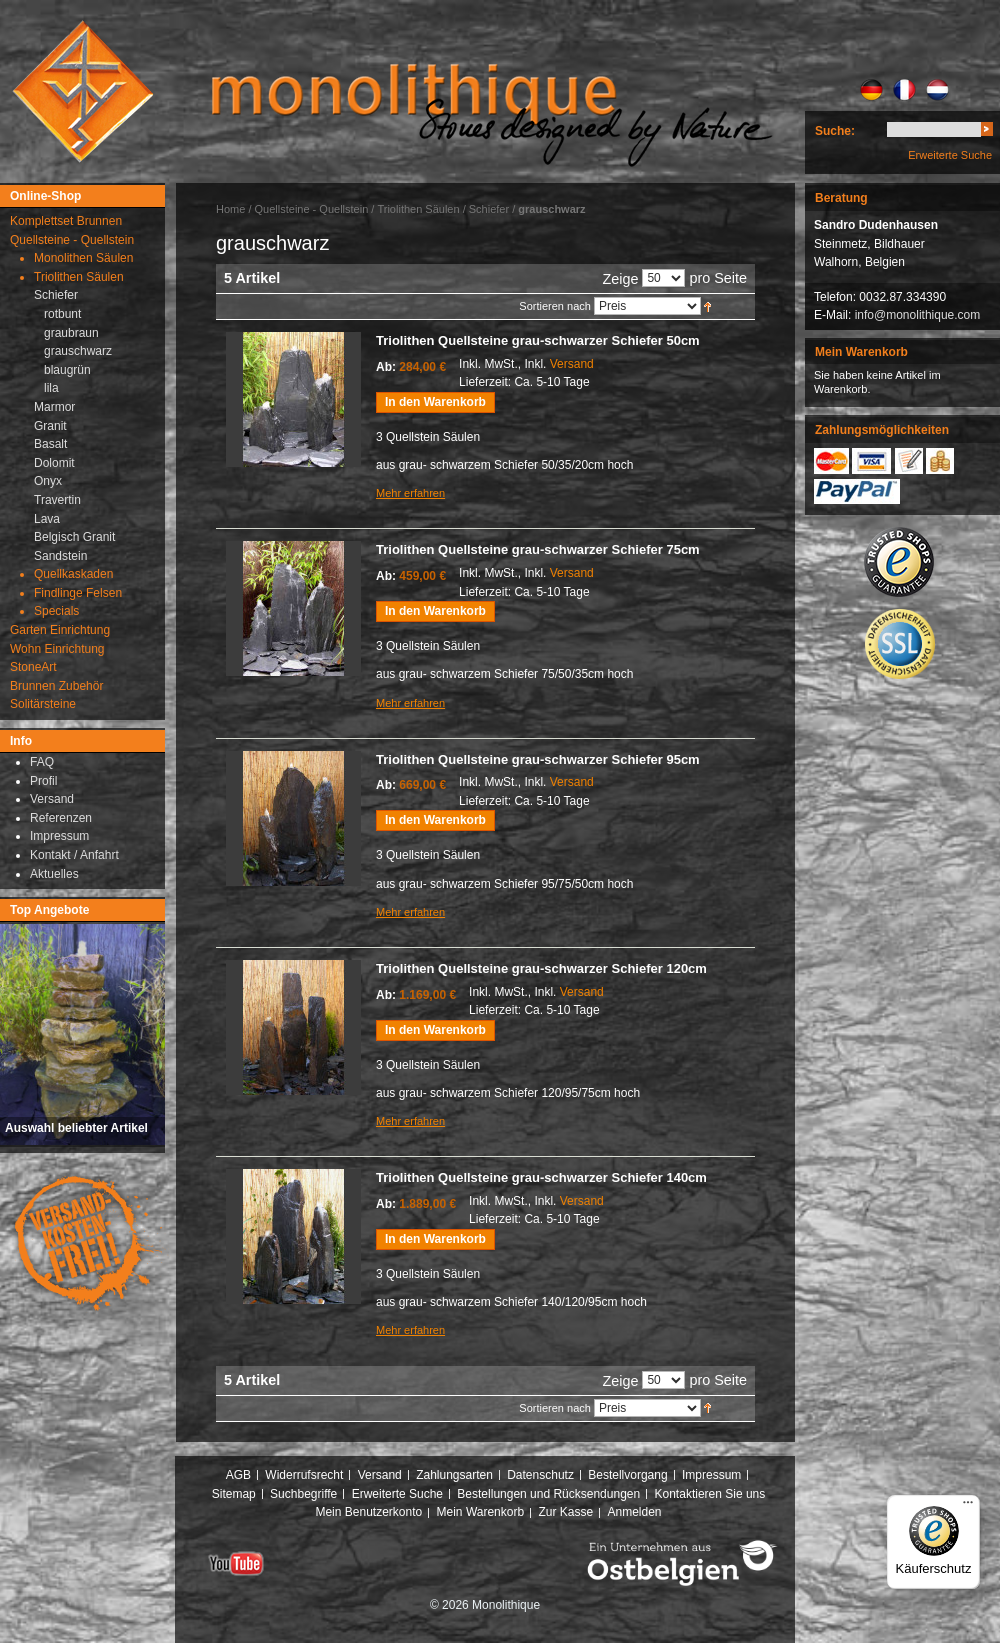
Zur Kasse (565, 1512)
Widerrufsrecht (304, 1475)
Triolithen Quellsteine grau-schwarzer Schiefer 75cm (538, 549)
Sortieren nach (555, 306)
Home (230, 209)
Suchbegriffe (303, 1494)
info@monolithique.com (918, 315)
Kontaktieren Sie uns (710, 1494)
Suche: (835, 131)
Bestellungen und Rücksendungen (548, 1494)
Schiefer (489, 209)
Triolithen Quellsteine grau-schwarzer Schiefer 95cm (538, 759)
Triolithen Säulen (419, 209)
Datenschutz (540, 1475)
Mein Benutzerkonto (368, 1512)
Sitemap (234, 1494)
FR (904, 90)
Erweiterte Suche (950, 155)
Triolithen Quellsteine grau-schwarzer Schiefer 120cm (541, 968)
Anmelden (635, 1512)
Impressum (711, 1475)
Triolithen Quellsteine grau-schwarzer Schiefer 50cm (538, 340)
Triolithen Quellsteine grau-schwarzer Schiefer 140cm (541, 1177)
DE (871, 90)
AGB (238, 1475)
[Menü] (968, 1507)
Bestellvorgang (627, 1475)
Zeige (620, 279)
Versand (572, 364)
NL (937, 90)
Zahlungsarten (454, 1475)
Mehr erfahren (410, 493)
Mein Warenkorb (481, 1512)
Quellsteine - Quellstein (312, 209)
